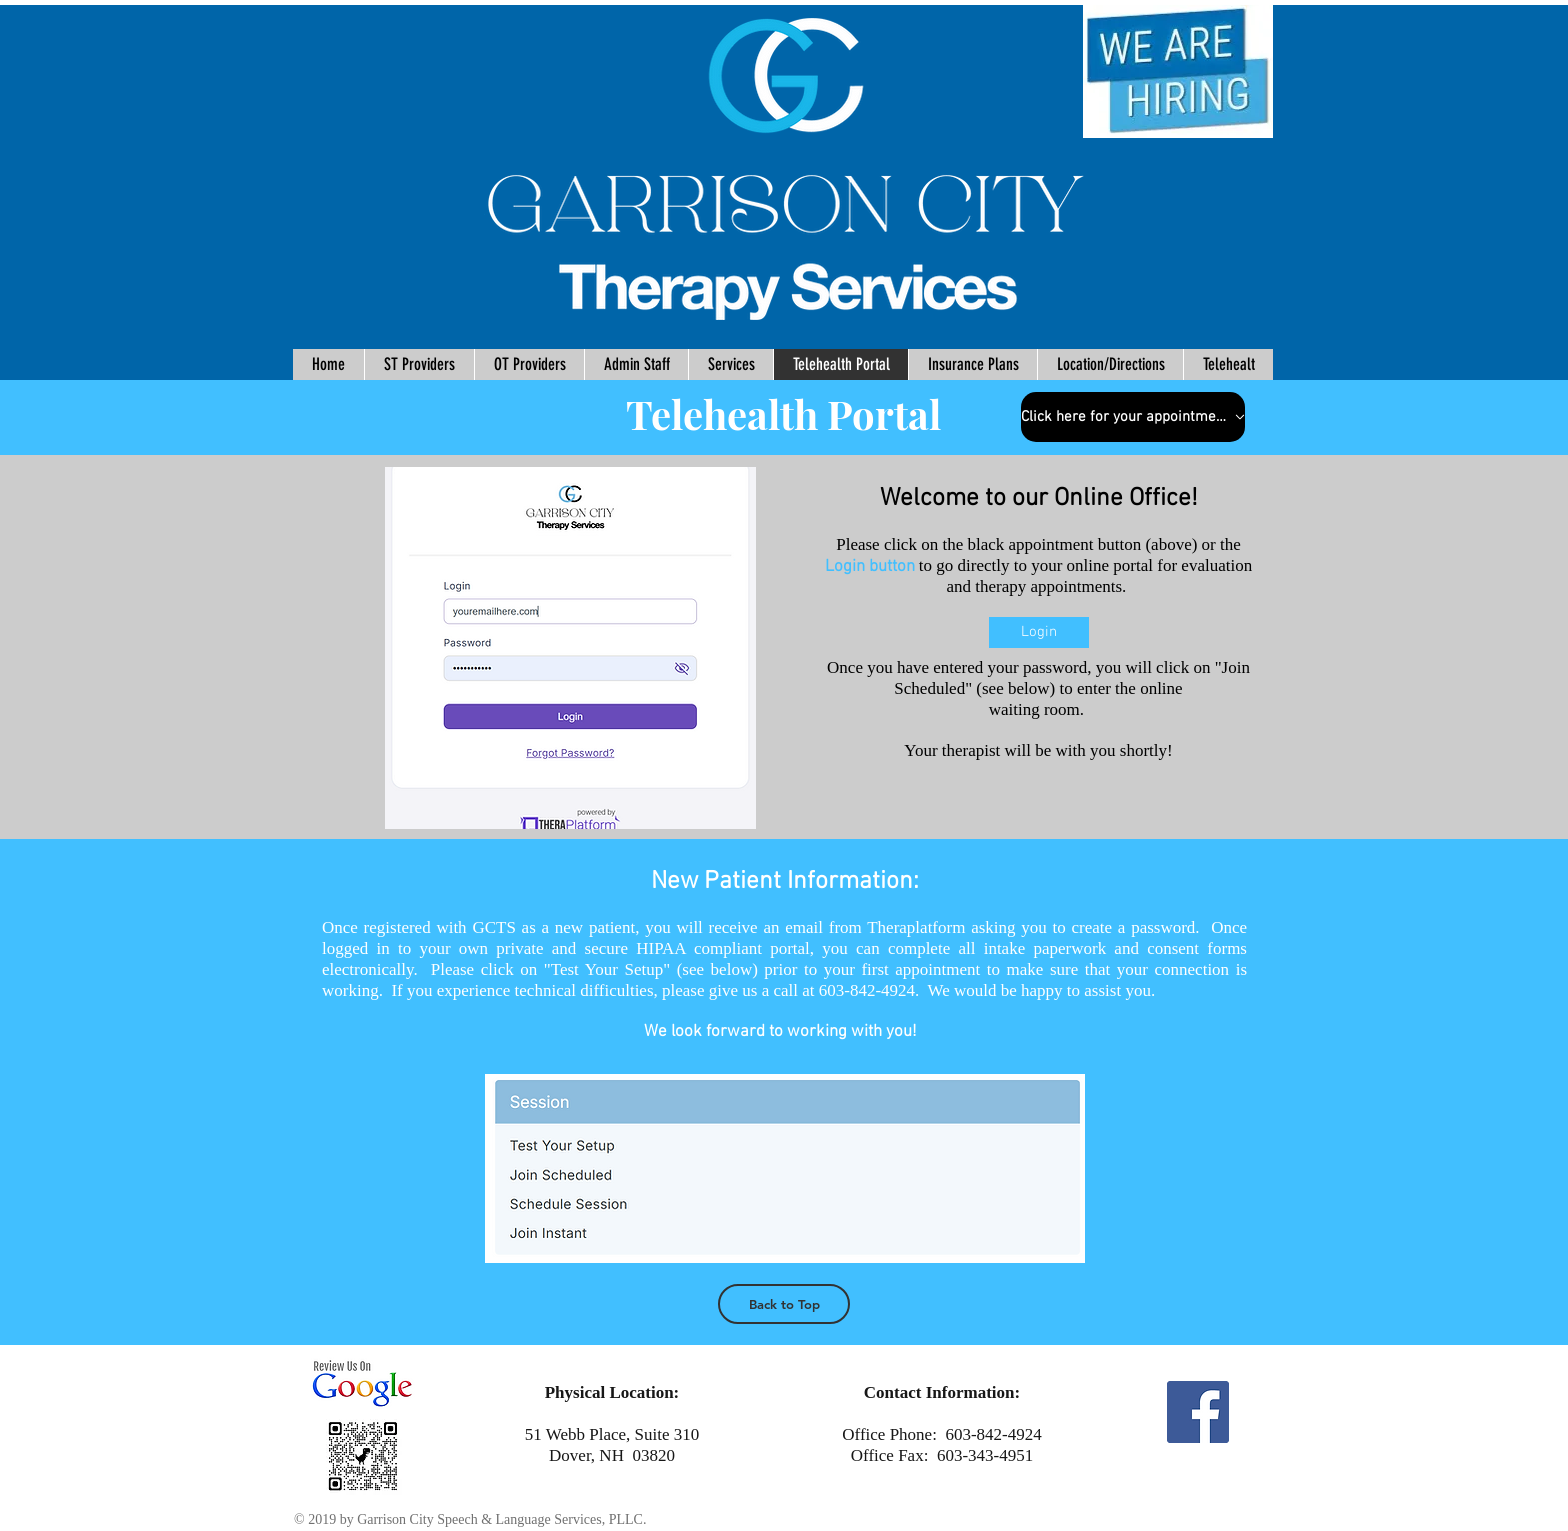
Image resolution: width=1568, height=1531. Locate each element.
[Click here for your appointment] (1133, 417)
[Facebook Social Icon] (1198, 1412)
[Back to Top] (784, 1304)
